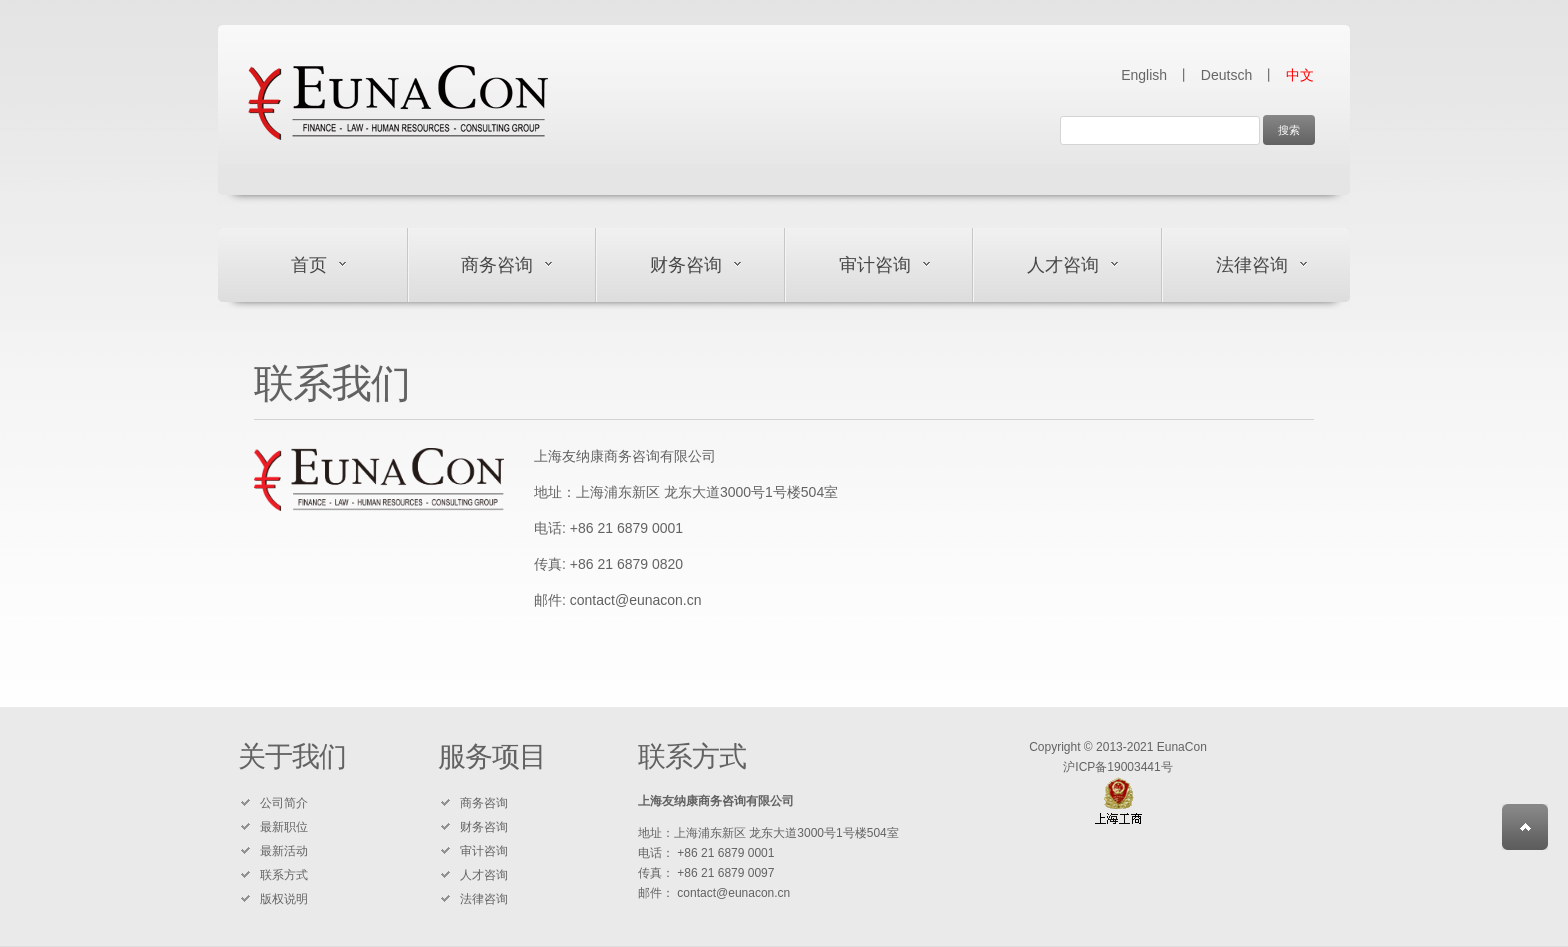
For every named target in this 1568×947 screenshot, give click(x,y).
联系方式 (284, 875)
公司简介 (284, 803)
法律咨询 (1252, 265)
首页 (309, 265)
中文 (1300, 75)
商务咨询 (497, 265)
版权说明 (284, 899)
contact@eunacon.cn (636, 600)
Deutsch (1226, 75)
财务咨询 (686, 265)
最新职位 (284, 827)
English (1144, 75)
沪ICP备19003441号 (1117, 767)
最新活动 (284, 851)
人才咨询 (1063, 265)
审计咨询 (875, 265)
